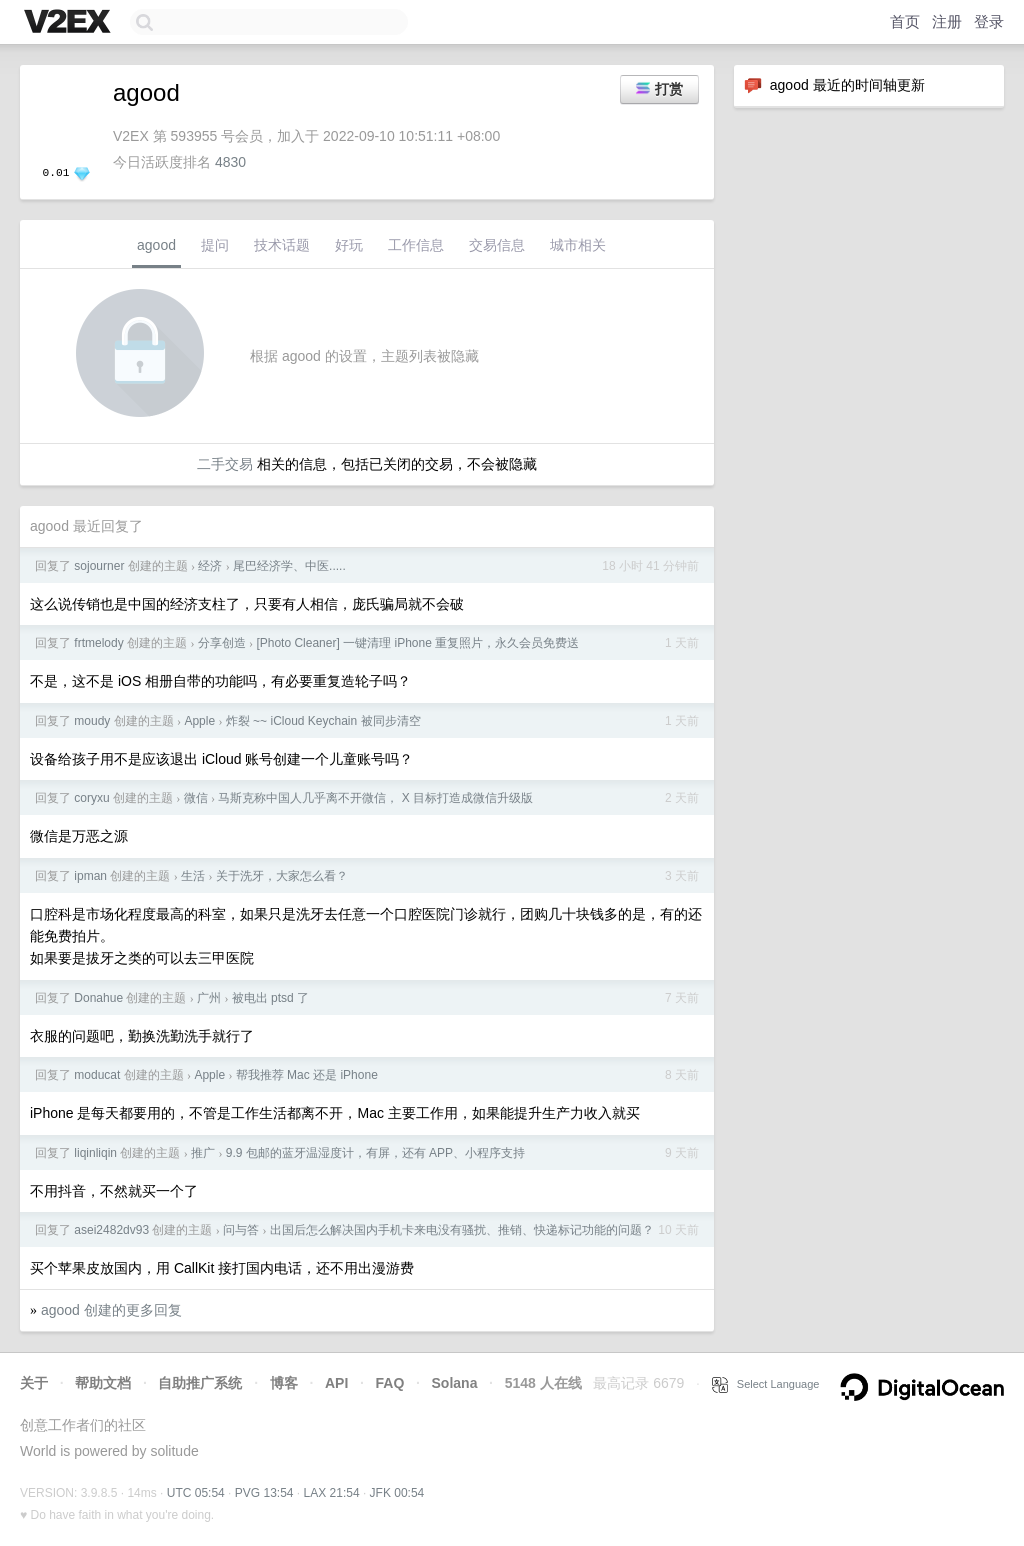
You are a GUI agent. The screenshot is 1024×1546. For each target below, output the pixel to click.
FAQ (390, 1383)
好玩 (349, 245)
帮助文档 (103, 1383)
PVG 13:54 (264, 1493)
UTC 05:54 (196, 1493)
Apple (199, 721)
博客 (284, 1383)
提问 (215, 245)
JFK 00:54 (397, 1493)
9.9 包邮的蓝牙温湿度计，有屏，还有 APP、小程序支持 (375, 1153)
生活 (193, 876)
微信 (196, 798)
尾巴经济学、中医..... (289, 566)
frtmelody (98, 643)
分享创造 (222, 643)
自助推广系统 (200, 1383)
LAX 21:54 (332, 1493)
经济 (210, 566)
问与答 (241, 1230)
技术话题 (282, 245)
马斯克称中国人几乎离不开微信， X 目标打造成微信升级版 (375, 798)
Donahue (98, 998)
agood (156, 245)
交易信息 (497, 245)
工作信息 (416, 245)
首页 (905, 21)
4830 (230, 162)
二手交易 (225, 464)
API (336, 1383)
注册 (947, 21)
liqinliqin (95, 1153)
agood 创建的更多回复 (111, 1310)
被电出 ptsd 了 (270, 998)
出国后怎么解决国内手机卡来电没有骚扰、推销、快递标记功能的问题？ (462, 1230)
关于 (34, 1383)
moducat (97, 1075)
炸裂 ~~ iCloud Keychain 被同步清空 (323, 721)
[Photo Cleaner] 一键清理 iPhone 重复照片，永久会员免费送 (417, 643)
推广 (203, 1153)
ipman (90, 876)
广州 (209, 998)
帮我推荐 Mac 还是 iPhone (307, 1075)
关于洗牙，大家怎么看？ (282, 876)
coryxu (91, 798)
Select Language (766, 1384)
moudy (92, 721)
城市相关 (578, 245)
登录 (989, 21)
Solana (455, 1383)
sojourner (99, 566)
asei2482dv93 (111, 1230)
